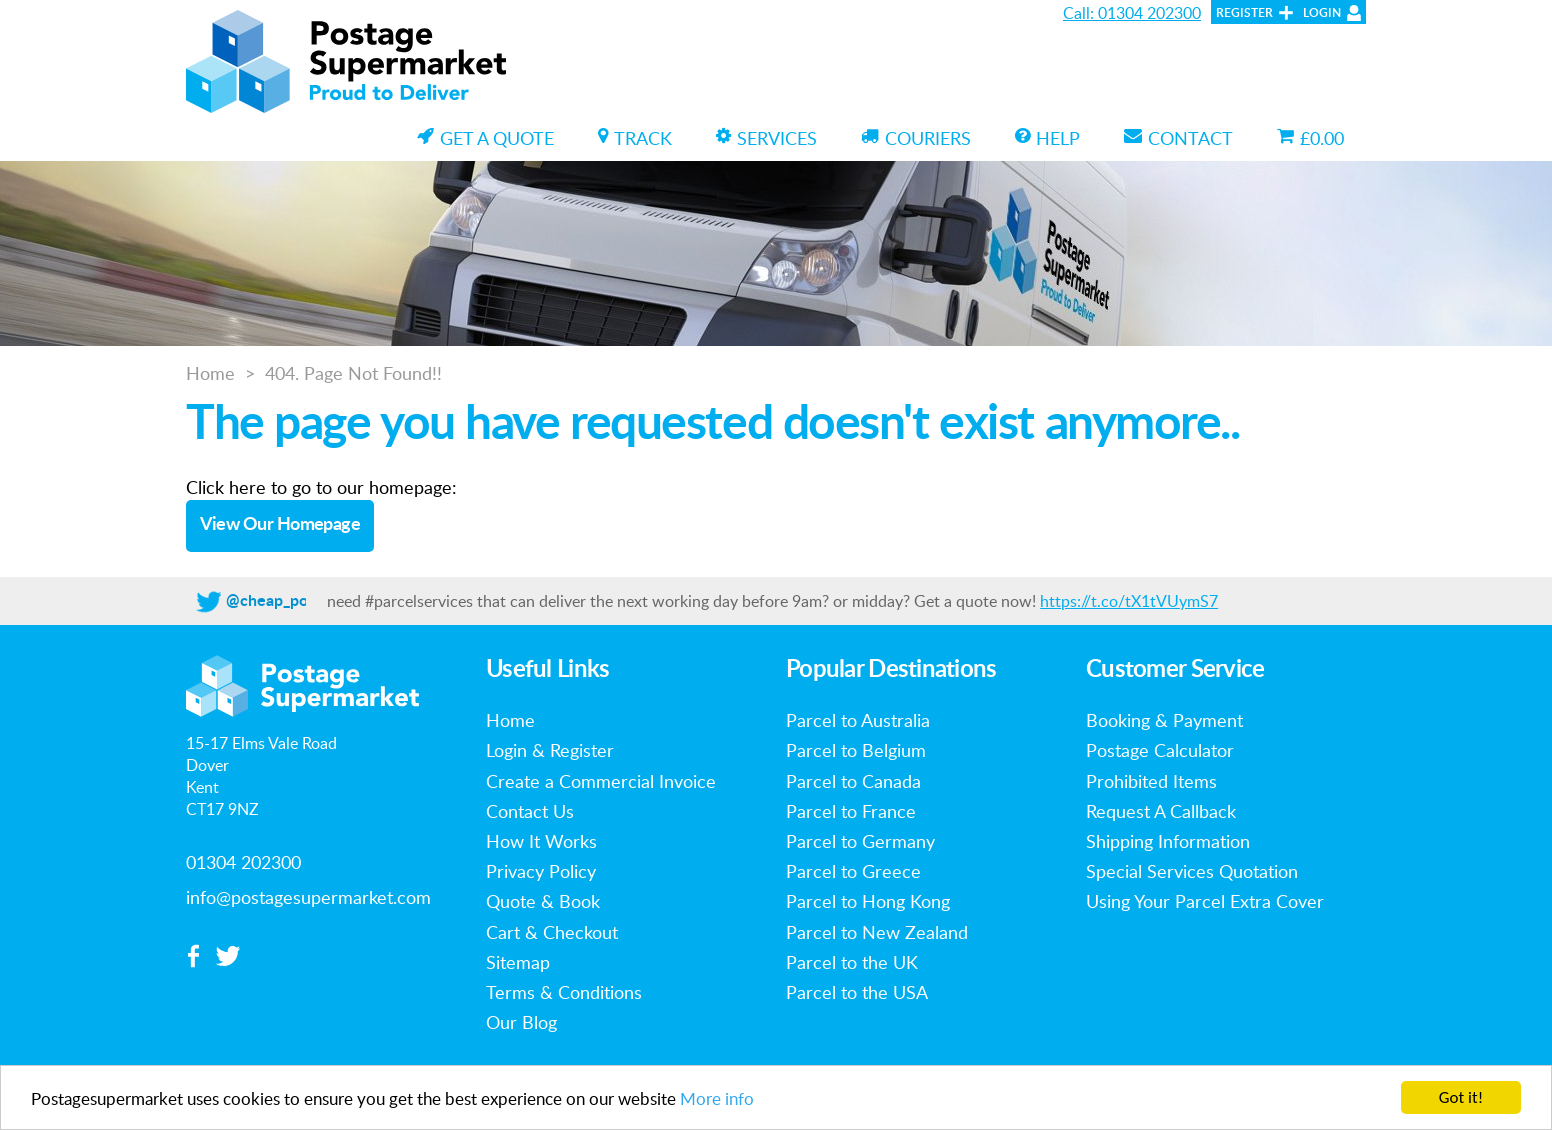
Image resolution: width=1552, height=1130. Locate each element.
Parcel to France (851, 811)
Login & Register (550, 750)
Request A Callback (1161, 811)
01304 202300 (243, 862)
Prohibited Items (1151, 781)
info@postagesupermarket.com (308, 897)
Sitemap (518, 962)
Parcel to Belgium (856, 750)
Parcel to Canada (853, 781)
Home (210, 373)
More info (717, 1099)
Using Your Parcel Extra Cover (1205, 901)
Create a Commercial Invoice (601, 781)
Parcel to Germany (860, 841)
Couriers (916, 138)
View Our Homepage (280, 525)
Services (766, 138)
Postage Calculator (1160, 750)
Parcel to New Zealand (877, 932)
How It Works (541, 841)
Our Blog (521, 1022)
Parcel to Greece (853, 871)
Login (1322, 13)
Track (635, 138)
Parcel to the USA (857, 992)
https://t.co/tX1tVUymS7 (1129, 601)
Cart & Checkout (552, 932)
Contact (1178, 138)
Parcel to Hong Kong (868, 901)
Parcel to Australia (858, 720)
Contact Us (530, 811)
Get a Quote (485, 138)
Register (1244, 13)
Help (1047, 138)
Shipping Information (1168, 841)
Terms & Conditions (564, 992)
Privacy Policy (541, 871)
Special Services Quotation (1192, 871)
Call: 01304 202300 (1132, 13)
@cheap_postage (286, 601)
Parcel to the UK (852, 962)
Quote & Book (543, 901)
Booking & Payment (1164, 720)
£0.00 (1310, 138)
